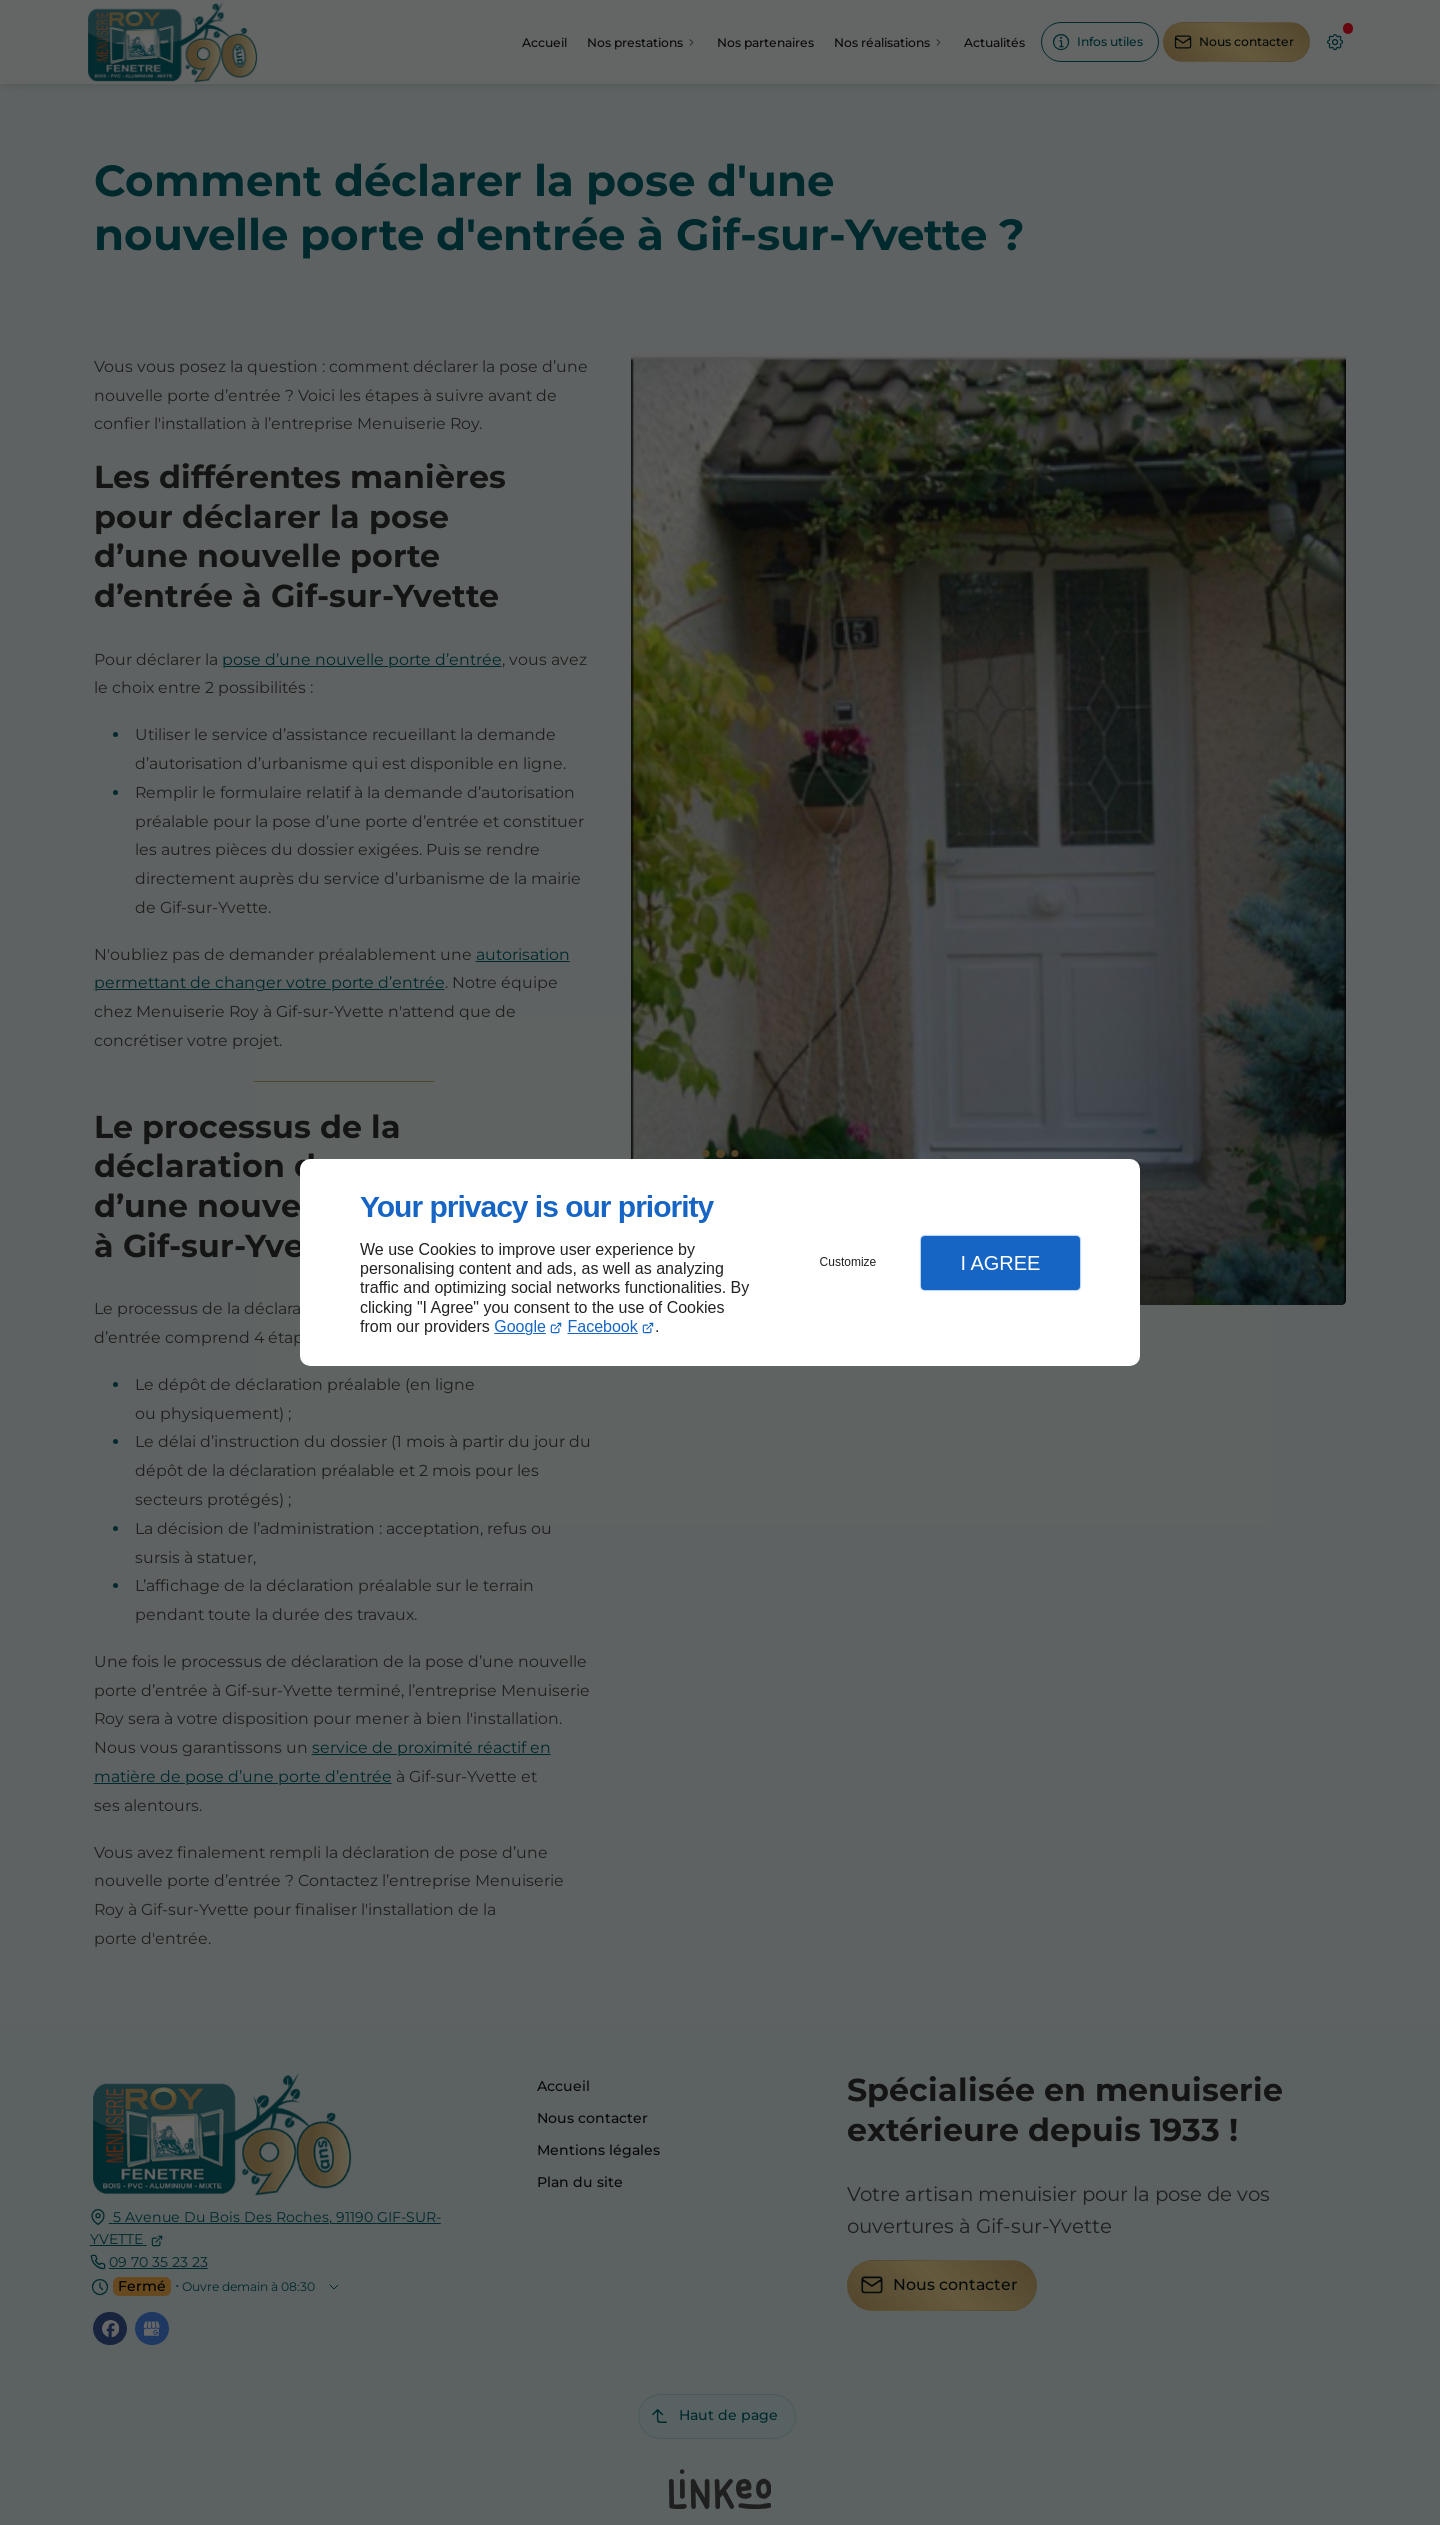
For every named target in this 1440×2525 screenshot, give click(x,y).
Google (520, 1326)
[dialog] (720, 1262)
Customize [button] (848, 1262)
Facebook (603, 1326)
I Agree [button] (1000, 1263)
